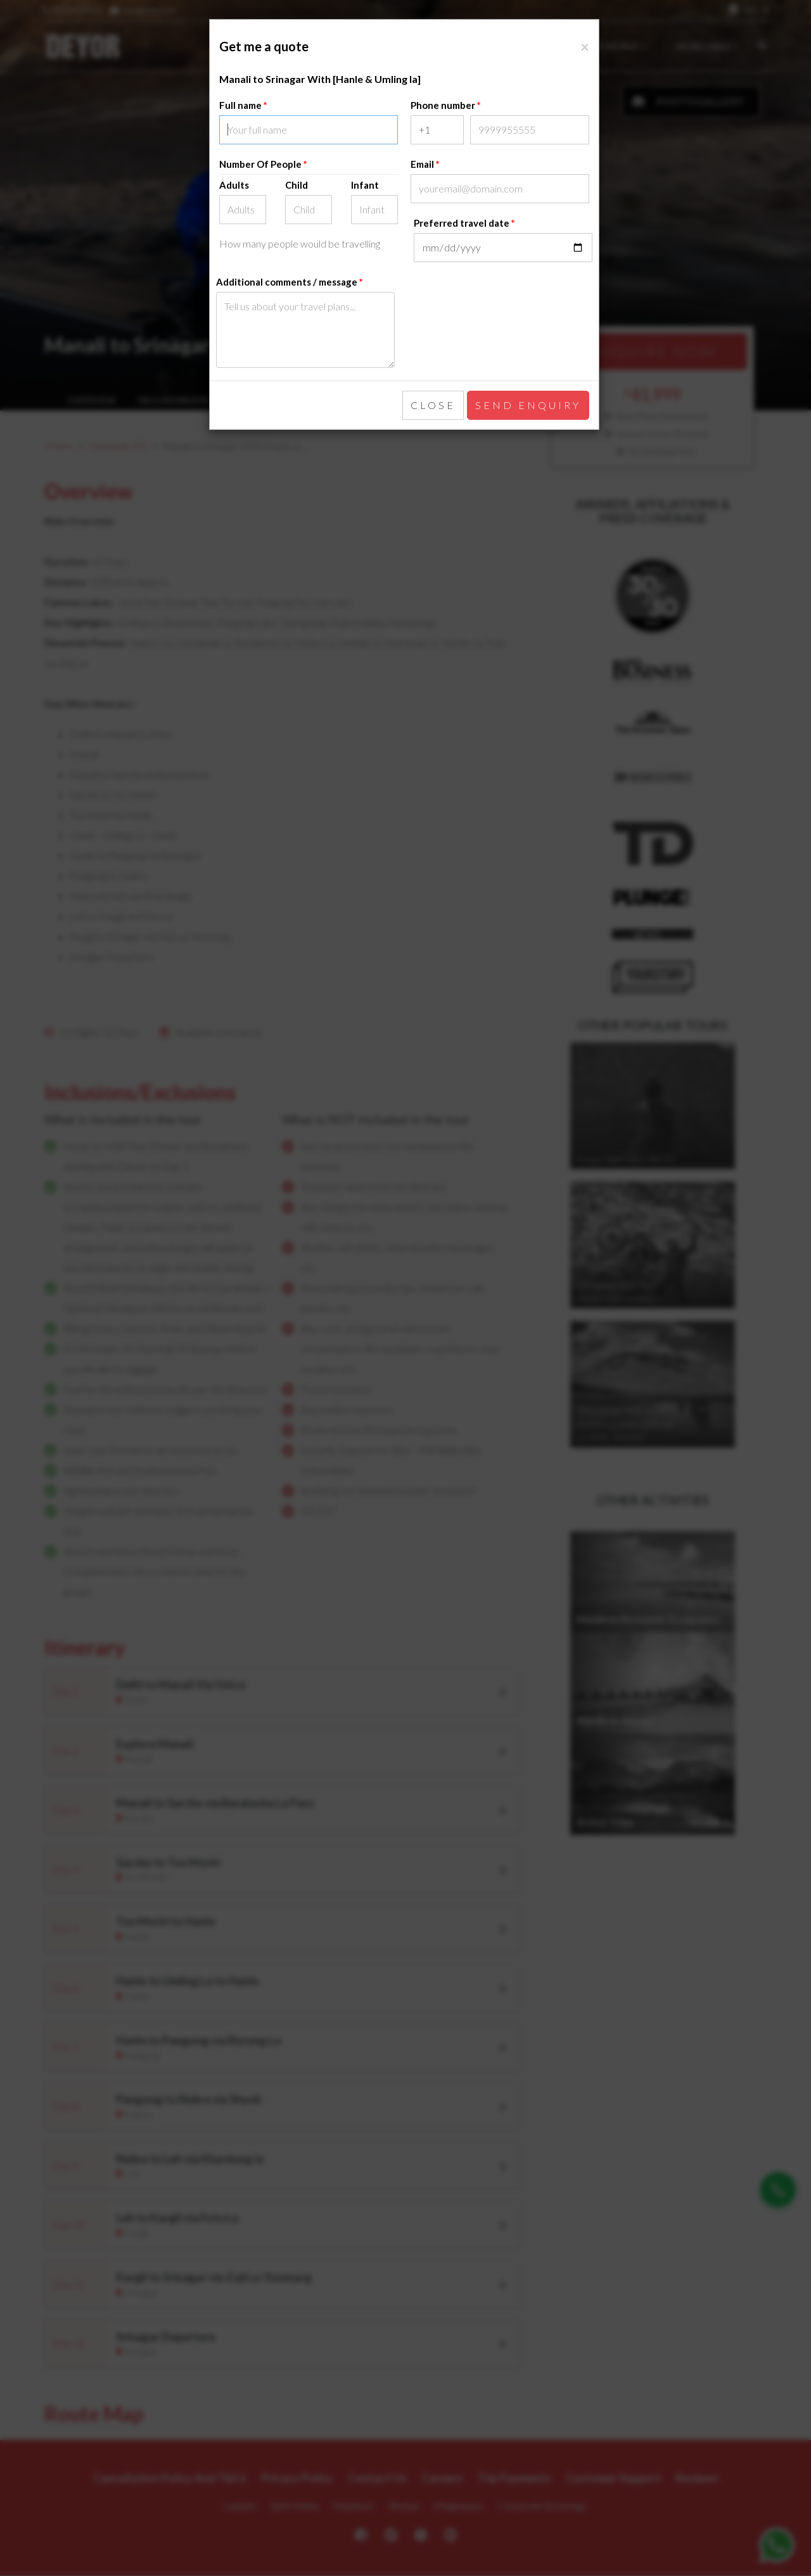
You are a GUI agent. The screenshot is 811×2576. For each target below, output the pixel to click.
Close (433, 405)
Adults (234, 185)
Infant (365, 185)
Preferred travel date (461, 223)
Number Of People (261, 164)
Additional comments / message (286, 281)
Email (422, 164)
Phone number (443, 105)
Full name (240, 105)
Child (296, 185)
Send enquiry (528, 405)
